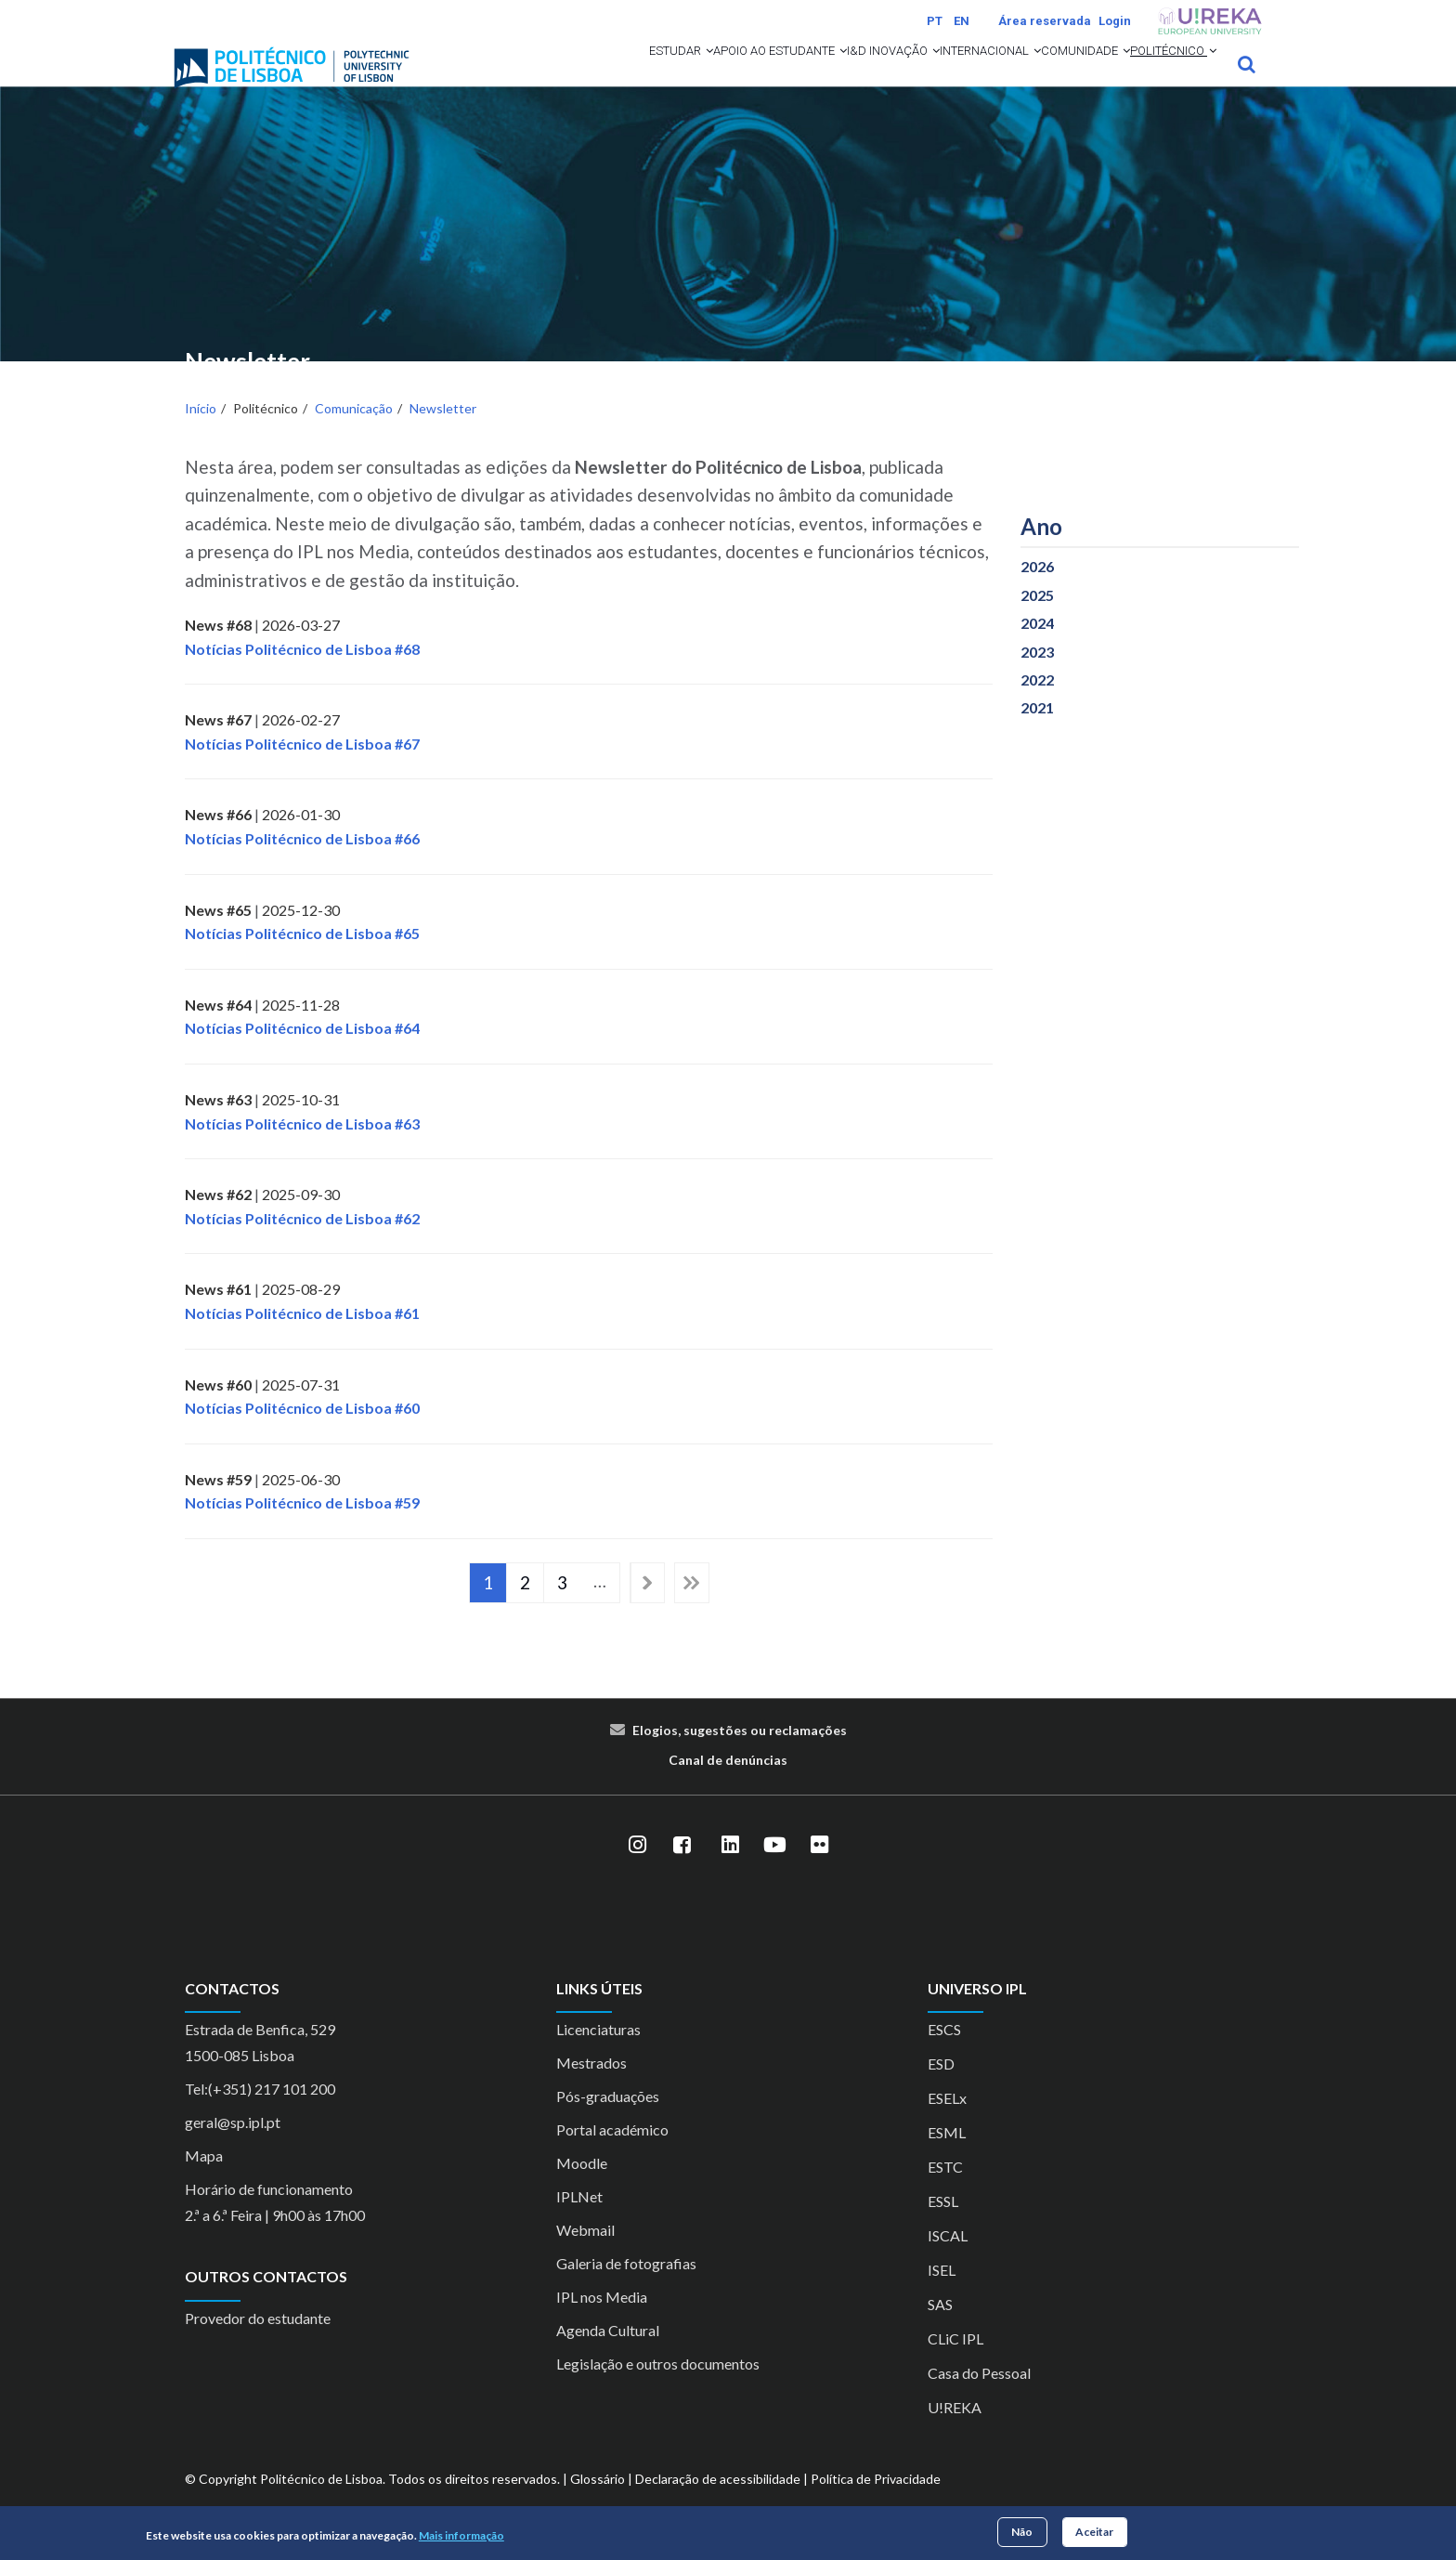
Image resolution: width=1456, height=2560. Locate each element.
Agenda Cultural (607, 2355)
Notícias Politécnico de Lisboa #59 (302, 1527)
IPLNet (579, 2221)
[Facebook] (681, 1870)
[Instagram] (637, 1870)
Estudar (503, 76)
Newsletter (443, 433)
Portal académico (612, 2154)
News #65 (218, 934)
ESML (947, 2157)
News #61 (218, 1314)
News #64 (218, 1029)
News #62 (218, 1219)
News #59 (218, 1503)
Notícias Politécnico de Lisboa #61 (302, 1337)
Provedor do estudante (258, 2342)
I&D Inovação (783, 76)
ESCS (944, 2054)
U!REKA (955, 2432)
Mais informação (461, 2535)
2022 (1037, 703)
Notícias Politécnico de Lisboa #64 (302, 1053)
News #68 (218, 649)
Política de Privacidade (876, 2504)
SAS (940, 2329)
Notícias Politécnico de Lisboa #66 (302, 862)
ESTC (945, 2192)
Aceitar (1094, 2532)
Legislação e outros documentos (658, 2388)
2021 (1037, 732)
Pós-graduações (607, 2121)
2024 (1037, 648)
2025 (1037, 619)
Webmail (585, 2255)
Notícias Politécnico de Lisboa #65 (302, 958)
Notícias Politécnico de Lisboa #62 (302, 1242)
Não (1022, 2532)
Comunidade (1038, 76)
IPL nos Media (601, 2322)
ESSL (943, 2226)
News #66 (218, 839)
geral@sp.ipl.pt (232, 2147)
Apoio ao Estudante (636, 76)
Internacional (911, 76)
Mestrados (591, 2087)
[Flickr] (819, 1870)
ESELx (947, 2123)
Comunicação (354, 433)
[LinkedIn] (730, 1870)
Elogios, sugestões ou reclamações (739, 1754)
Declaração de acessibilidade (717, 2504)
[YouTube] (774, 1870)
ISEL (942, 2295)
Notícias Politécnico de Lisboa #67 (302, 768)
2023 (1037, 676)
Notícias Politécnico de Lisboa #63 (302, 1147)
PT (934, 21)
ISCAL (948, 2260)
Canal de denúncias (728, 1784)
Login (1114, 21)
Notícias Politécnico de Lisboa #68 (302, 673)
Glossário (597, 2504)
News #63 (218, 1123)
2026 (1037, 591)
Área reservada (1044, 21)
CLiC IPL (955, 2363)
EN (961, 21)
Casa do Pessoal (979, 2398)
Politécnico (1157, 76)
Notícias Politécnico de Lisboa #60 (302, 1433)
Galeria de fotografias (626, 2288)
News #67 (218, 744)
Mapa (204, 2180)
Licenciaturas (598, 2054)
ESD (941, 2088)
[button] (536, 76)
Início (200, 433)
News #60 (218, 1408)
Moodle (581, 2188)
